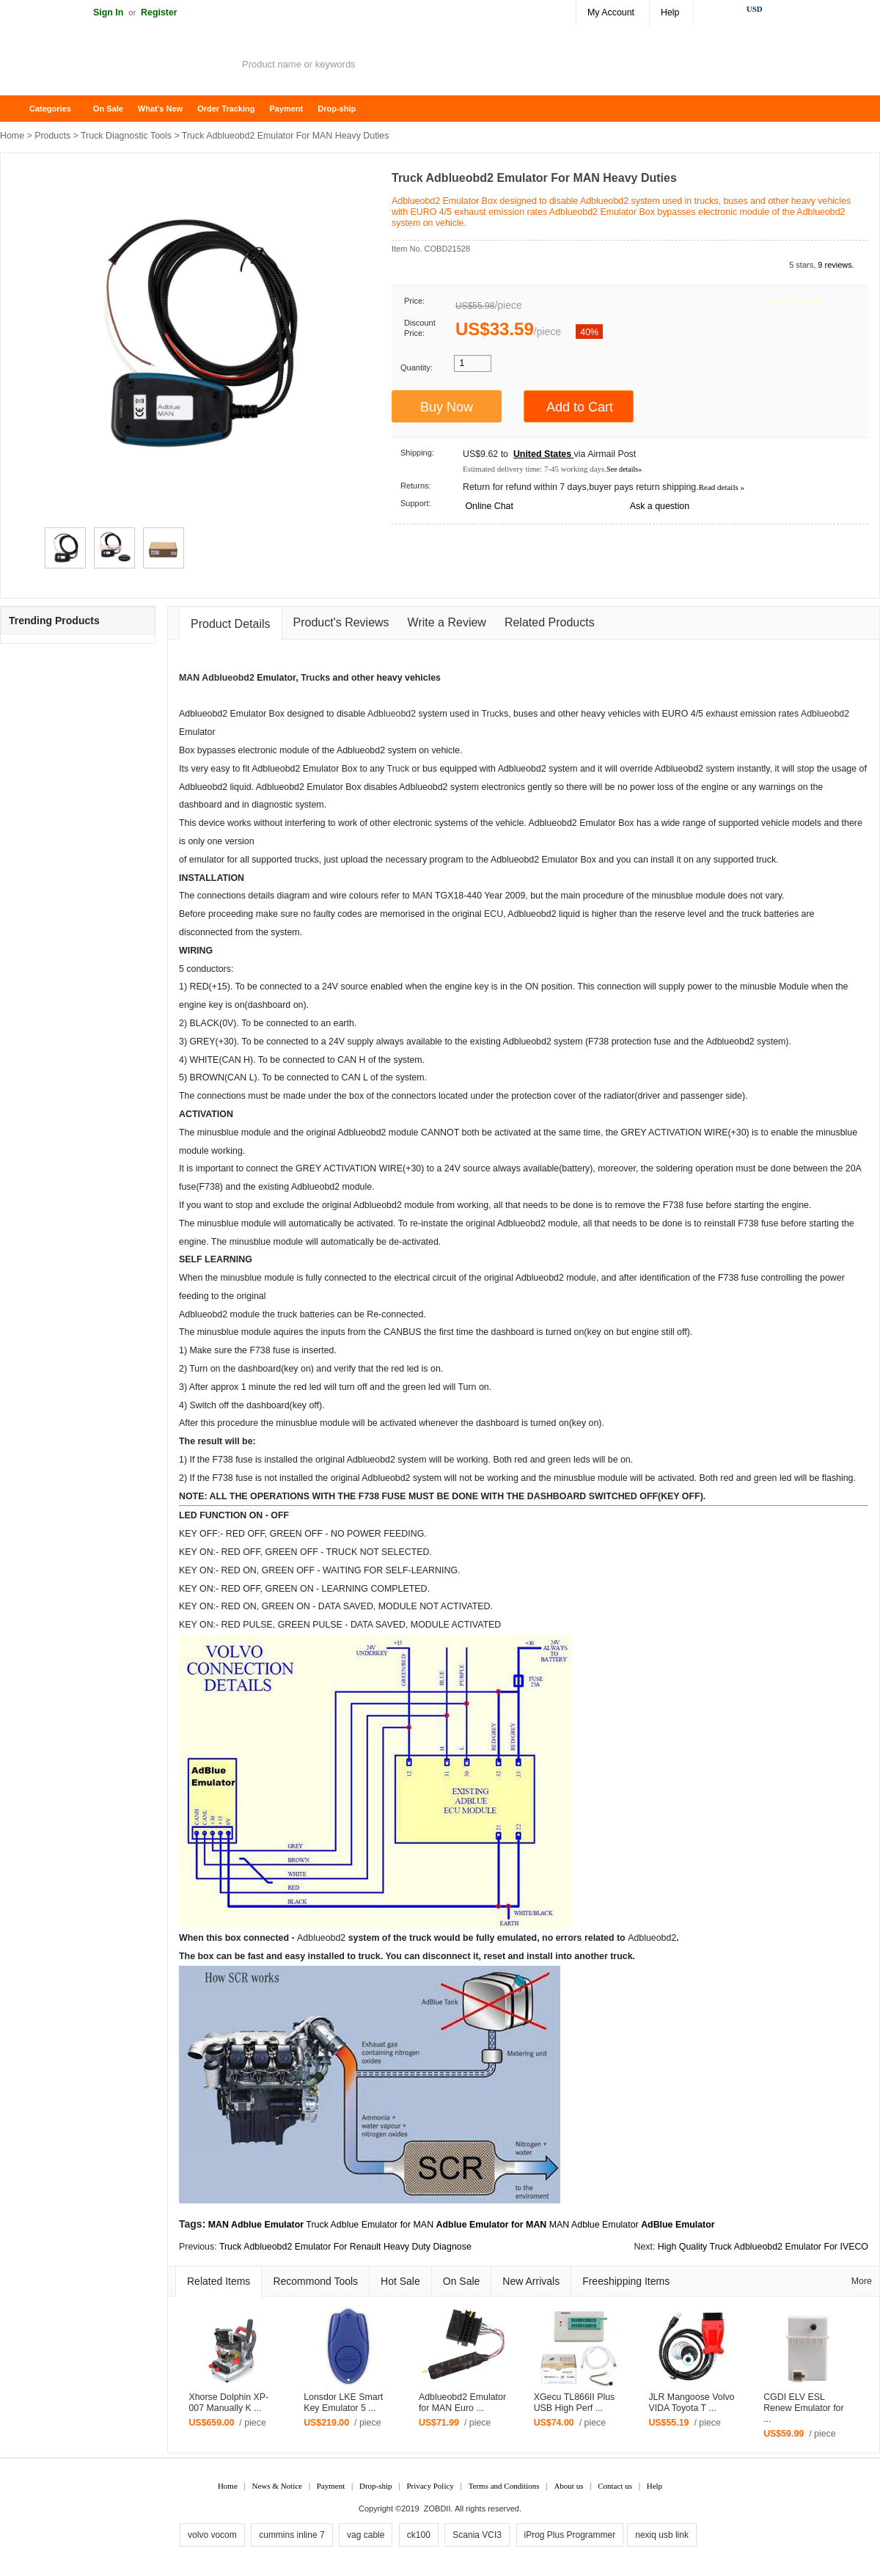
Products (52, 136)
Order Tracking (225, 108)
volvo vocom (212, 2535)
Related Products (550, 622)
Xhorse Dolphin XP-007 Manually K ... (228, 2402)
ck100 (418, 2535)
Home (18, 108)
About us (568, 2485)
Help (670, 12)
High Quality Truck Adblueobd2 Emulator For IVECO (763, 2247)
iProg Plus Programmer (570, 2535)
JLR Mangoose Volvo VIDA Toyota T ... (691, 2402)
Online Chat (489, 506)
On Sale (108, 108)
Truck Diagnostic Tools (126, 136)
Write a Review (447, 622)
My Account (610, 12)
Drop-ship (337, 108)
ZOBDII (437, 2508)
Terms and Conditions (504, 2485)
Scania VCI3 (477, 2535)
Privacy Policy (429, 2485)
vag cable (365, 2535)
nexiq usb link (662, 2535)
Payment (286, 108)
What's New (160, 108)
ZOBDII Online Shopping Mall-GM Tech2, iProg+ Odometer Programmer (117, 66)
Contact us (615, 2485)
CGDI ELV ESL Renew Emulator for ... (803, 2408)
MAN (189, 678)
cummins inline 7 (291, 2535)
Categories (50, 108)
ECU (493, 914)
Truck (313, 678)
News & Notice (277, 2485)
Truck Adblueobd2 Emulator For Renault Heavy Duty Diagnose (345, 2247)
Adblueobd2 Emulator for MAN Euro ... (462, 2402)
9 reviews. (836, 264)
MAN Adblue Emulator (594, 2225)
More (861, 2281)
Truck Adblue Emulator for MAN (369, 2225)
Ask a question (659, 506)
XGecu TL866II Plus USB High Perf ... (574, 2402)
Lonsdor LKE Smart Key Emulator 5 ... (343, 2402)
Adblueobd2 (228, 678)
